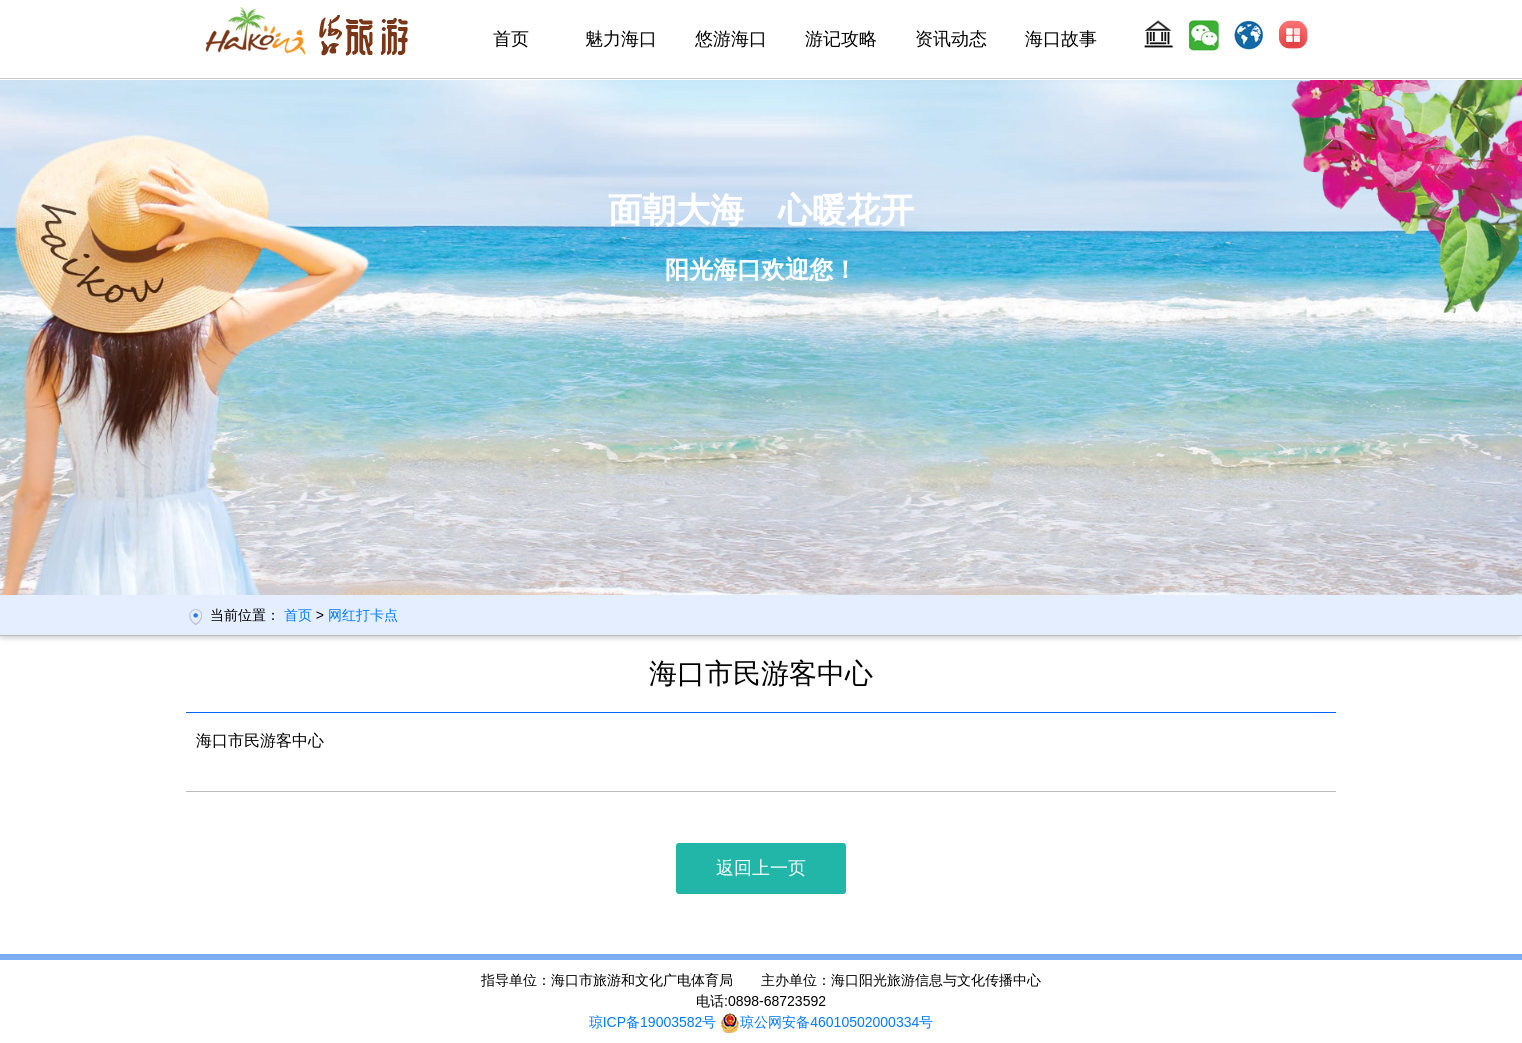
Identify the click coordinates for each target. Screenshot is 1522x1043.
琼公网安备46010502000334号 (826, 1022)
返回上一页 (761, 868)
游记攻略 (841, 39)
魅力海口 (621, 39)
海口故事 (1061, 39)
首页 (511, 39)
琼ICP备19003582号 (653, 1022)
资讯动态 (951, 39)
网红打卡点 (363, 615)
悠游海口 (731, 39)
